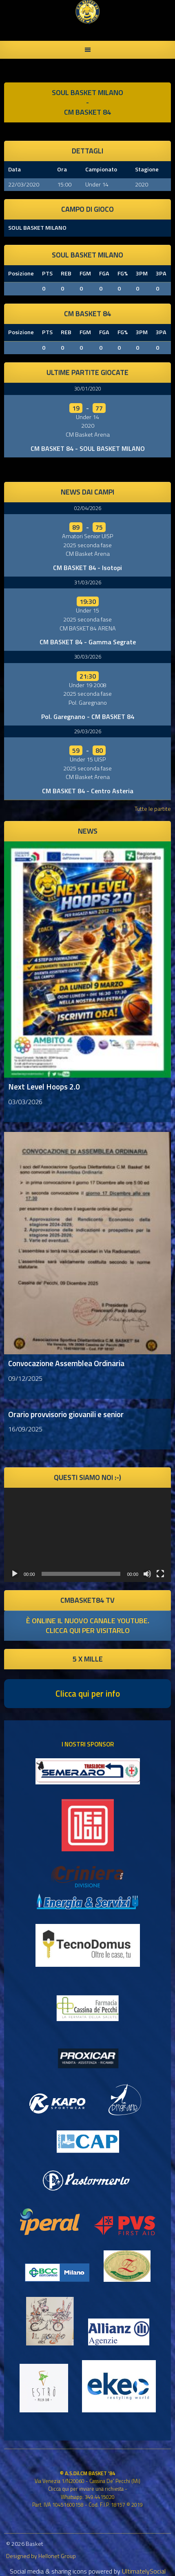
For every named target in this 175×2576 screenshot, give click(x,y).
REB (66, 273)
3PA (161, 273)
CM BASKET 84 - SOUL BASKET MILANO (88, 448)
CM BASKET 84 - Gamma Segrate (88, 642)
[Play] (15, 1574)
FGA (104, 273)
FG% (122, 273)
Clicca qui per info (87, 1693)
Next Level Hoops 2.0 (44, 1086)
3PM (142, 273)
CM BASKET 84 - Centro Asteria (87, 791)
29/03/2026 (87, 731)
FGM (85, 273)
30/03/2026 (87, 656)
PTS (47, 273)
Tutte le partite (153, 808)
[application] (87, 1535)
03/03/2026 (25, 1102)
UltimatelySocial (144, 2571)
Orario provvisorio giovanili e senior (66, 1414)
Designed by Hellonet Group (41, 2556)
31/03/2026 (87, 582)
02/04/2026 (87, 508)
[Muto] (147, 1574)
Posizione (21, 273)
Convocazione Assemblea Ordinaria (66, 1363)
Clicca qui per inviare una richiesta (86, 2489)
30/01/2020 (87, 388)
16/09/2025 (25, 1429)
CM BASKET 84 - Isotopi (87, 567)
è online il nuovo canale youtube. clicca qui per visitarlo (87, 1625)
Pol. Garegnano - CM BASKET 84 (87, 716)
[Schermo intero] (160, 1574)
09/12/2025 (25, 1378)
